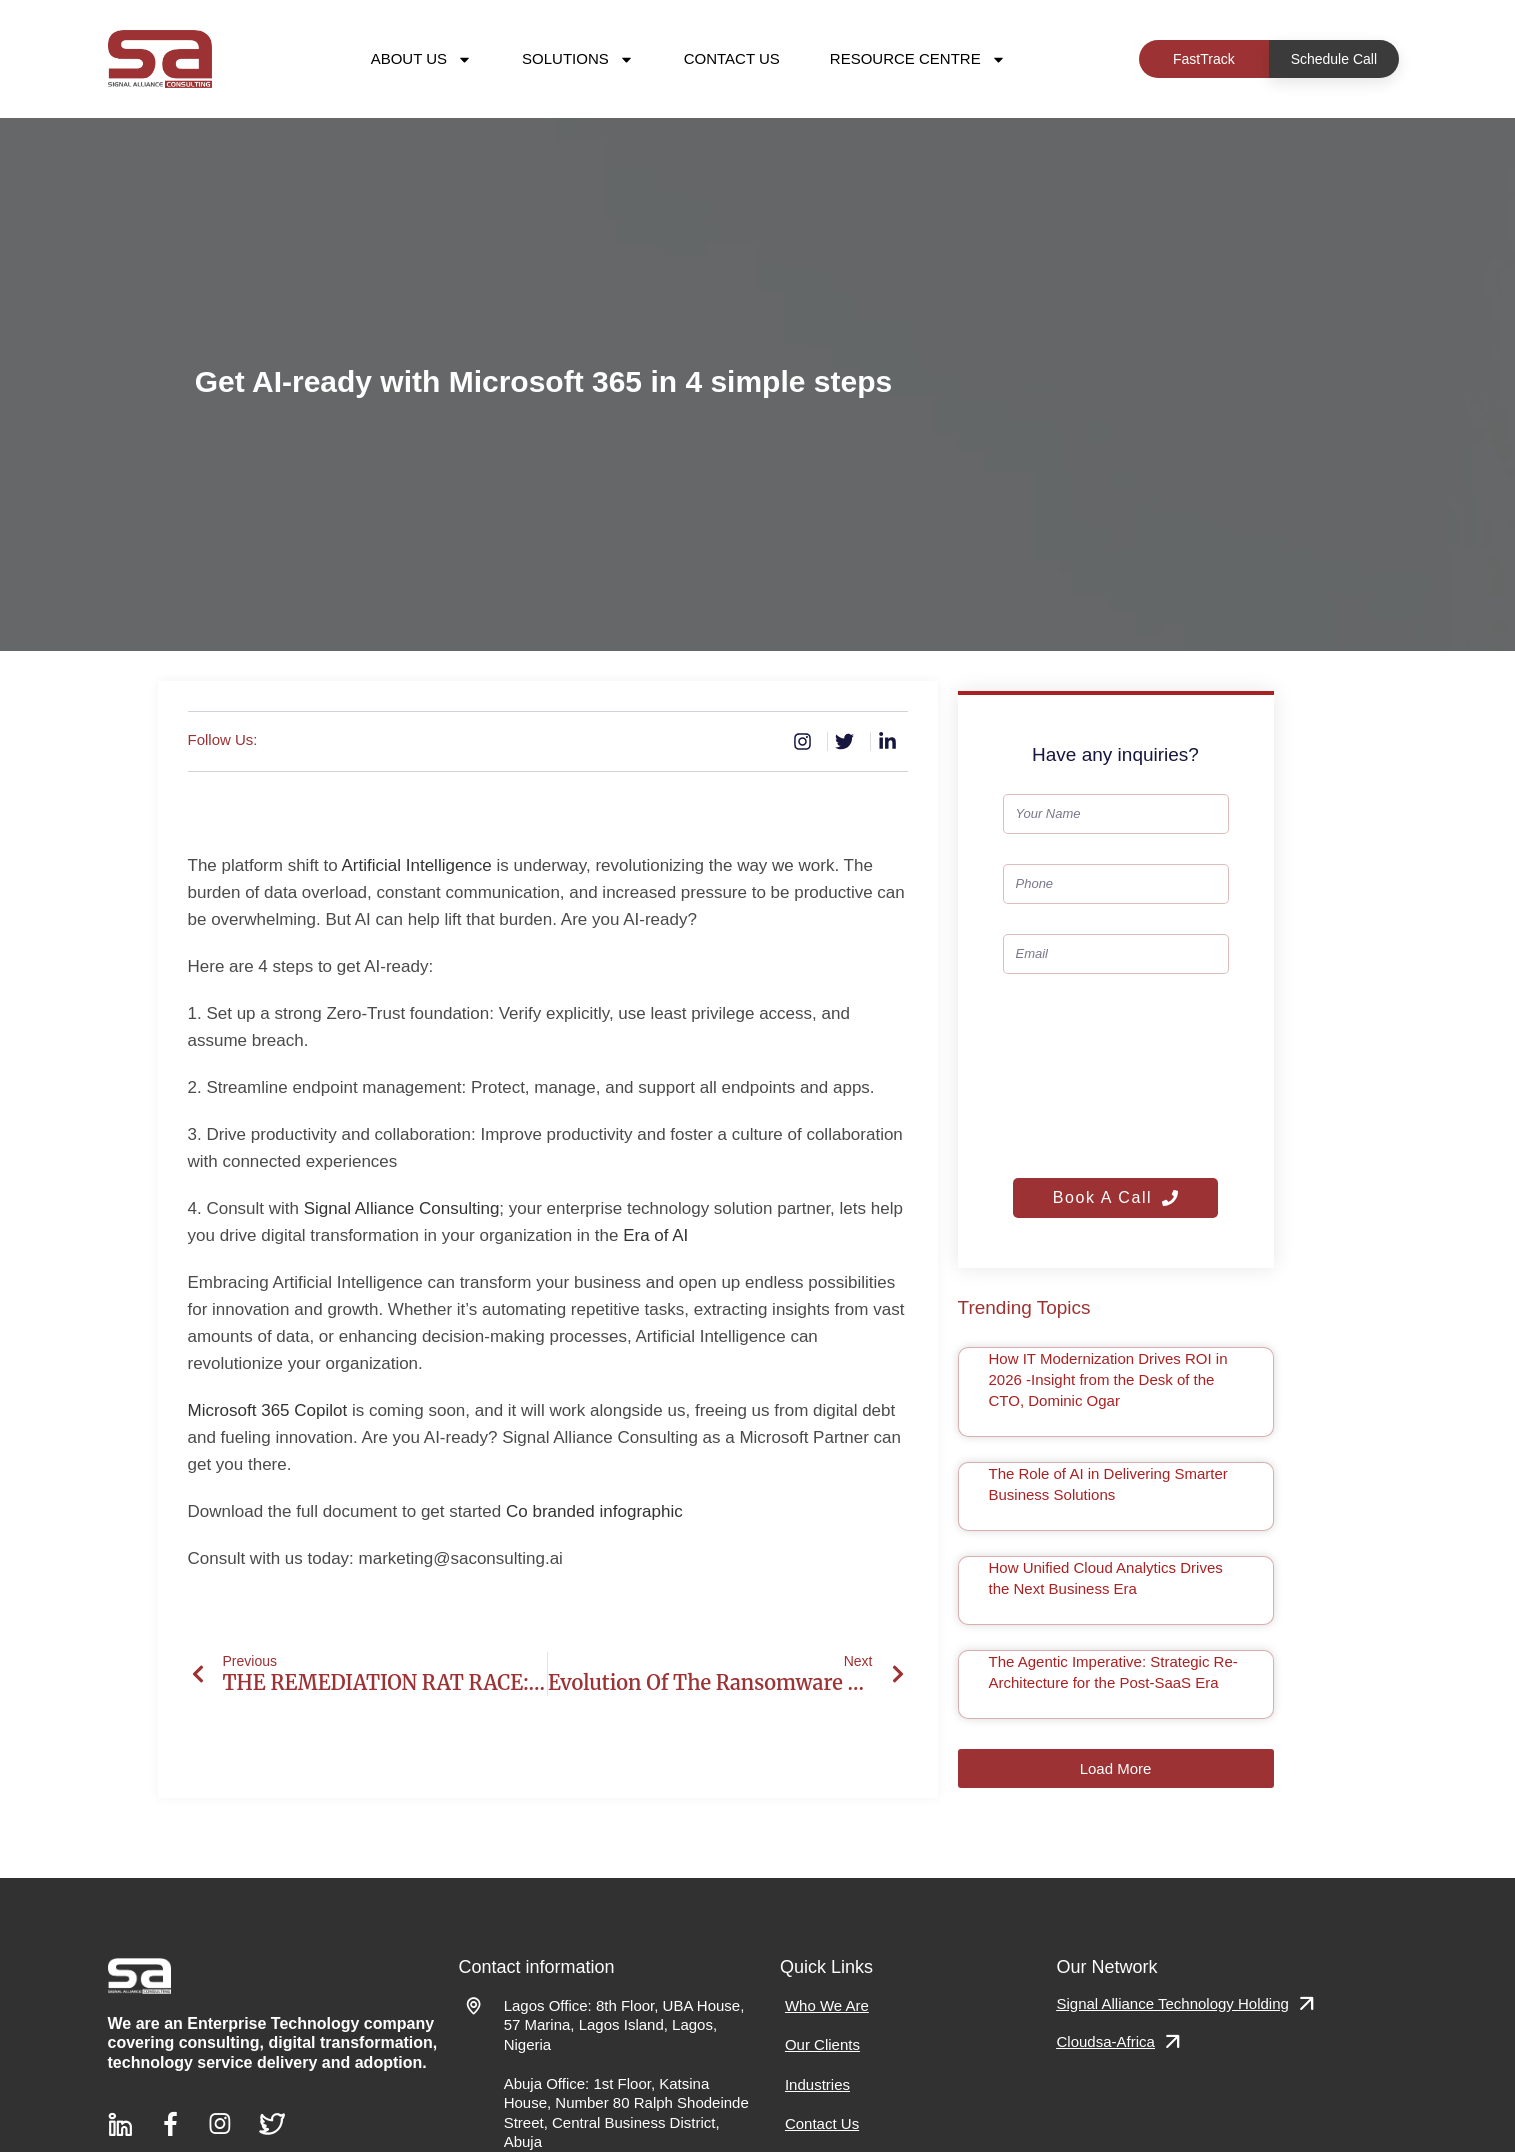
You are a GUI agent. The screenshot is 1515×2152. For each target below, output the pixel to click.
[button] (1116, 1768)
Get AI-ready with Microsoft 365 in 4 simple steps (543, 381)
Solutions (578, 59)
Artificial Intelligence (417, 865)
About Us (421, 59)
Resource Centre (918, 59)
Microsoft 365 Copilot (268, 1410)
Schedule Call (1334, 59)
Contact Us (732, 58)
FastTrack (1204, 59)
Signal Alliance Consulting (402, 1208)
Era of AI (655, 1235)
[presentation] (1085, 1076)
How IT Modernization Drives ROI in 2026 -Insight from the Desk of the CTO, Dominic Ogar (1108, 1379)
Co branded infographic (594, 1511)
